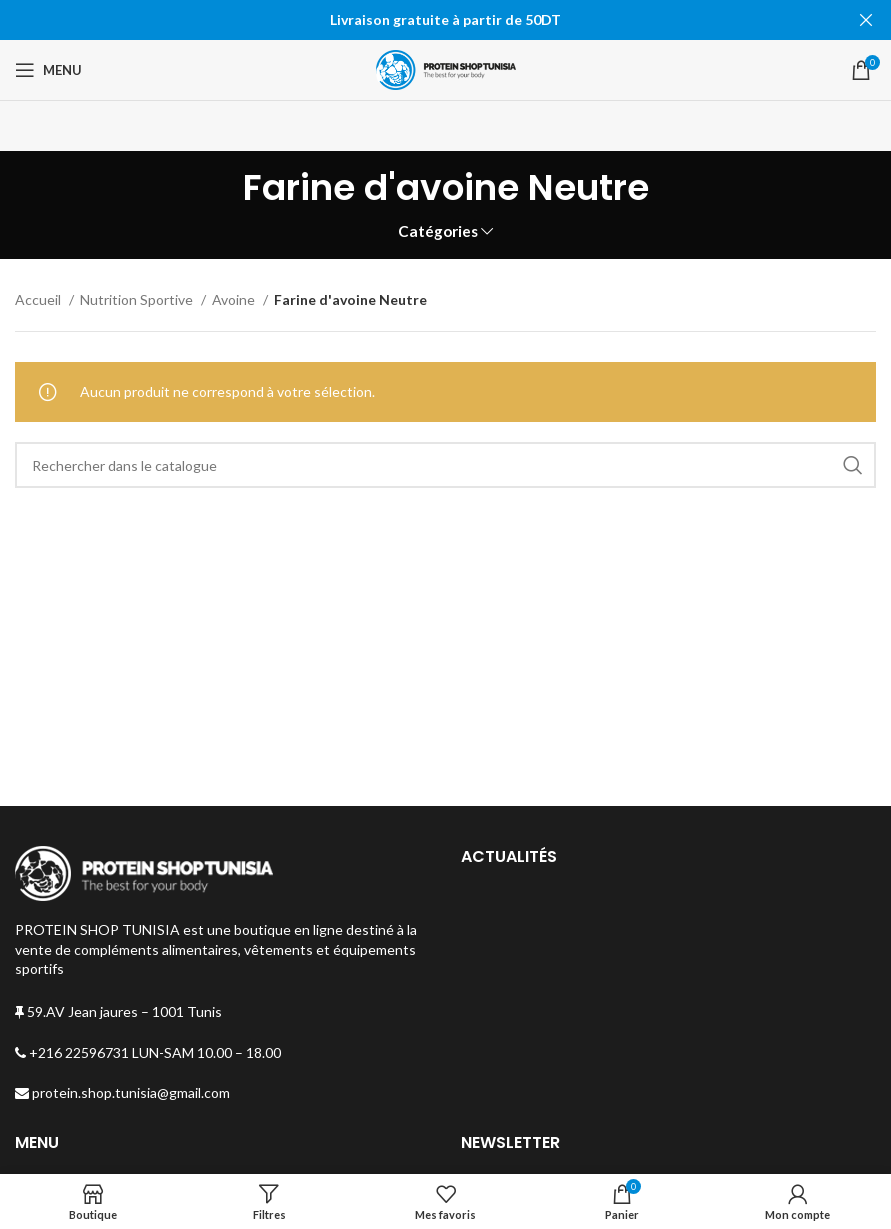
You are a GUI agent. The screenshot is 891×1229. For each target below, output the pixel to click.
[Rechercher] (445, 465)
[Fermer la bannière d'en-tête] (866, 20)
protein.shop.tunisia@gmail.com (122, 1092)
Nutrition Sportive (138, 299)
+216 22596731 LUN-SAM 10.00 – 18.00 (148, 1052)
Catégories (438, 231)
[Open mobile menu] (48, 70)
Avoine (235, 299)
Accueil (39, 299)
